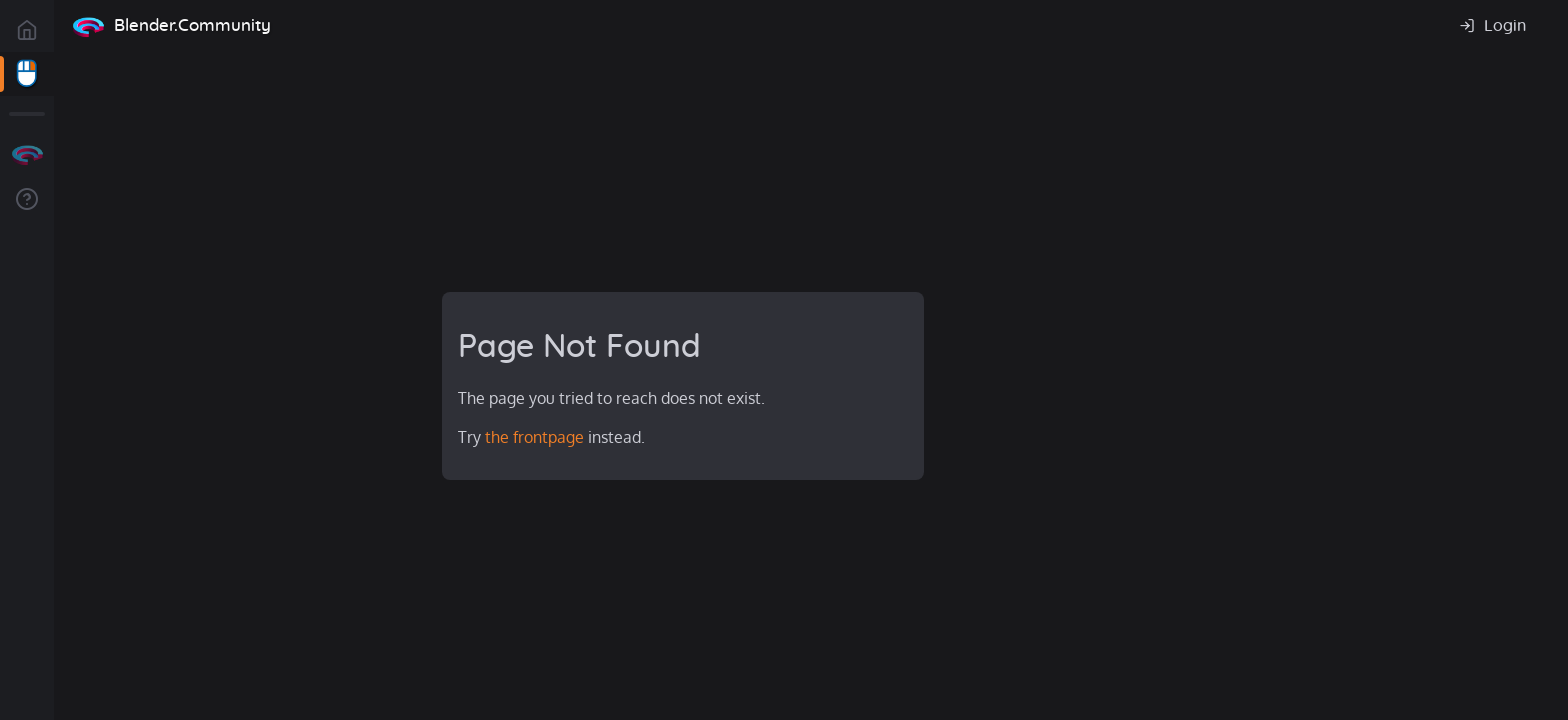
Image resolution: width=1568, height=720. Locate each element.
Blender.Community (192, 25)
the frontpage (534, 437)
